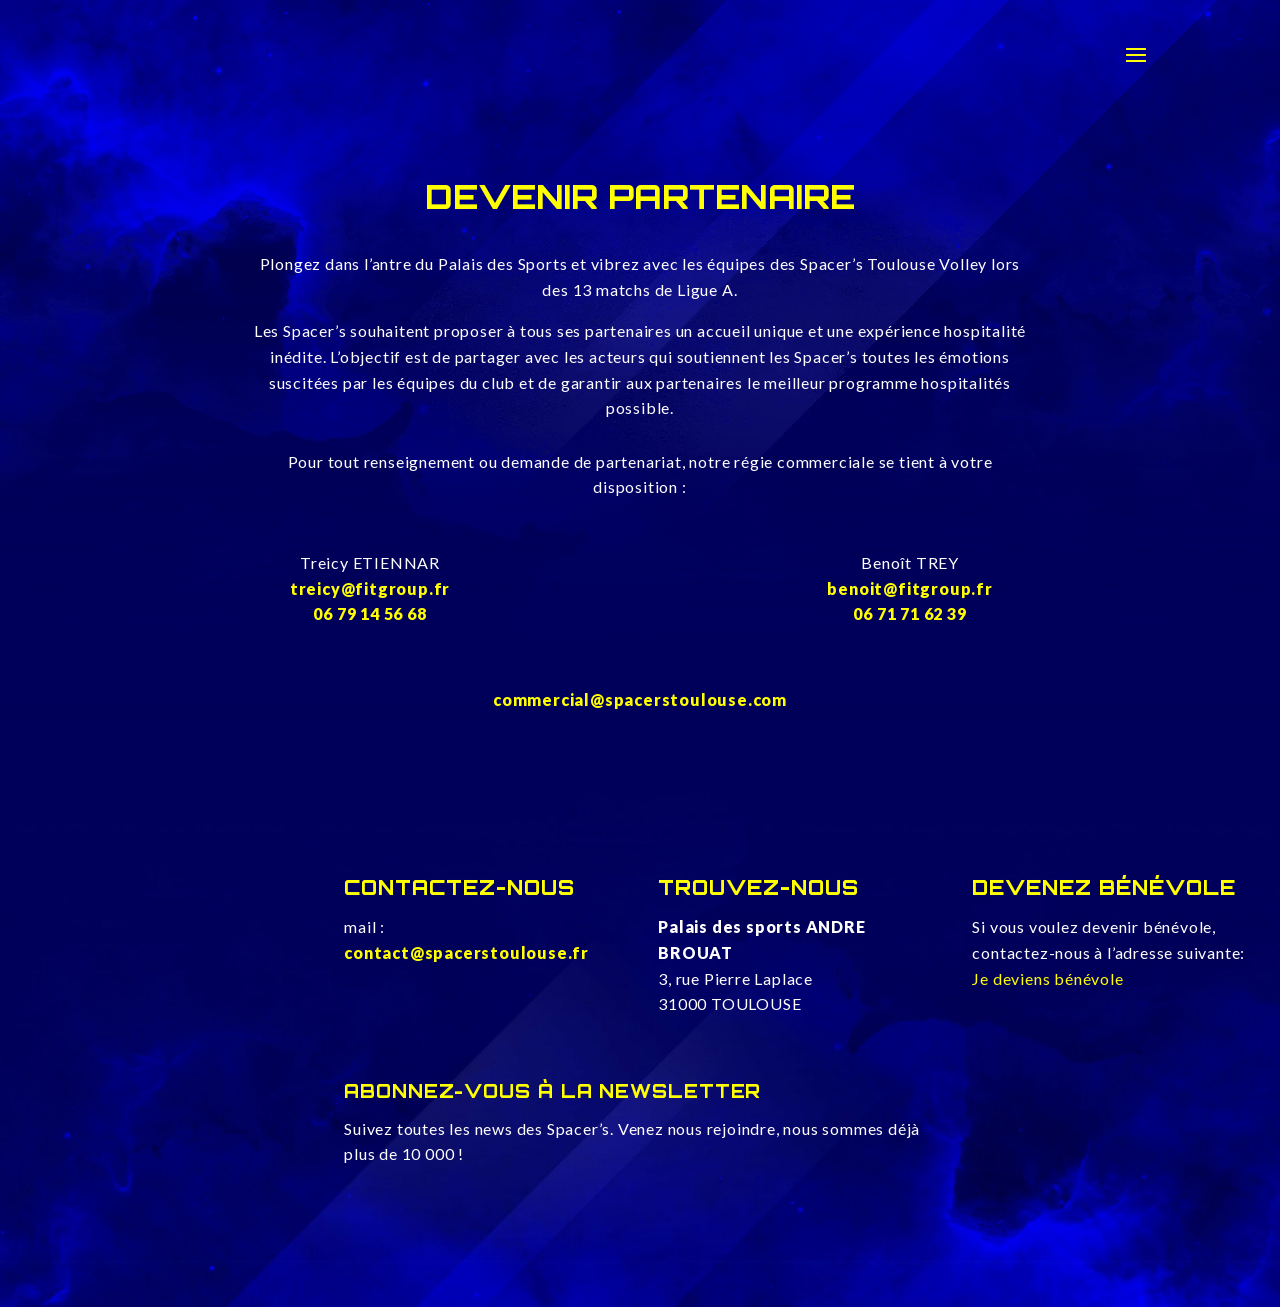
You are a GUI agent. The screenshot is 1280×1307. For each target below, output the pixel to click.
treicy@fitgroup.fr (370, 588)
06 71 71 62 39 (909, 613)
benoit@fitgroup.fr (909, 588)
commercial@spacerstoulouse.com (640, 699)
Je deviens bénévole (1047, 978)
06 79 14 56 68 (369, 613)
